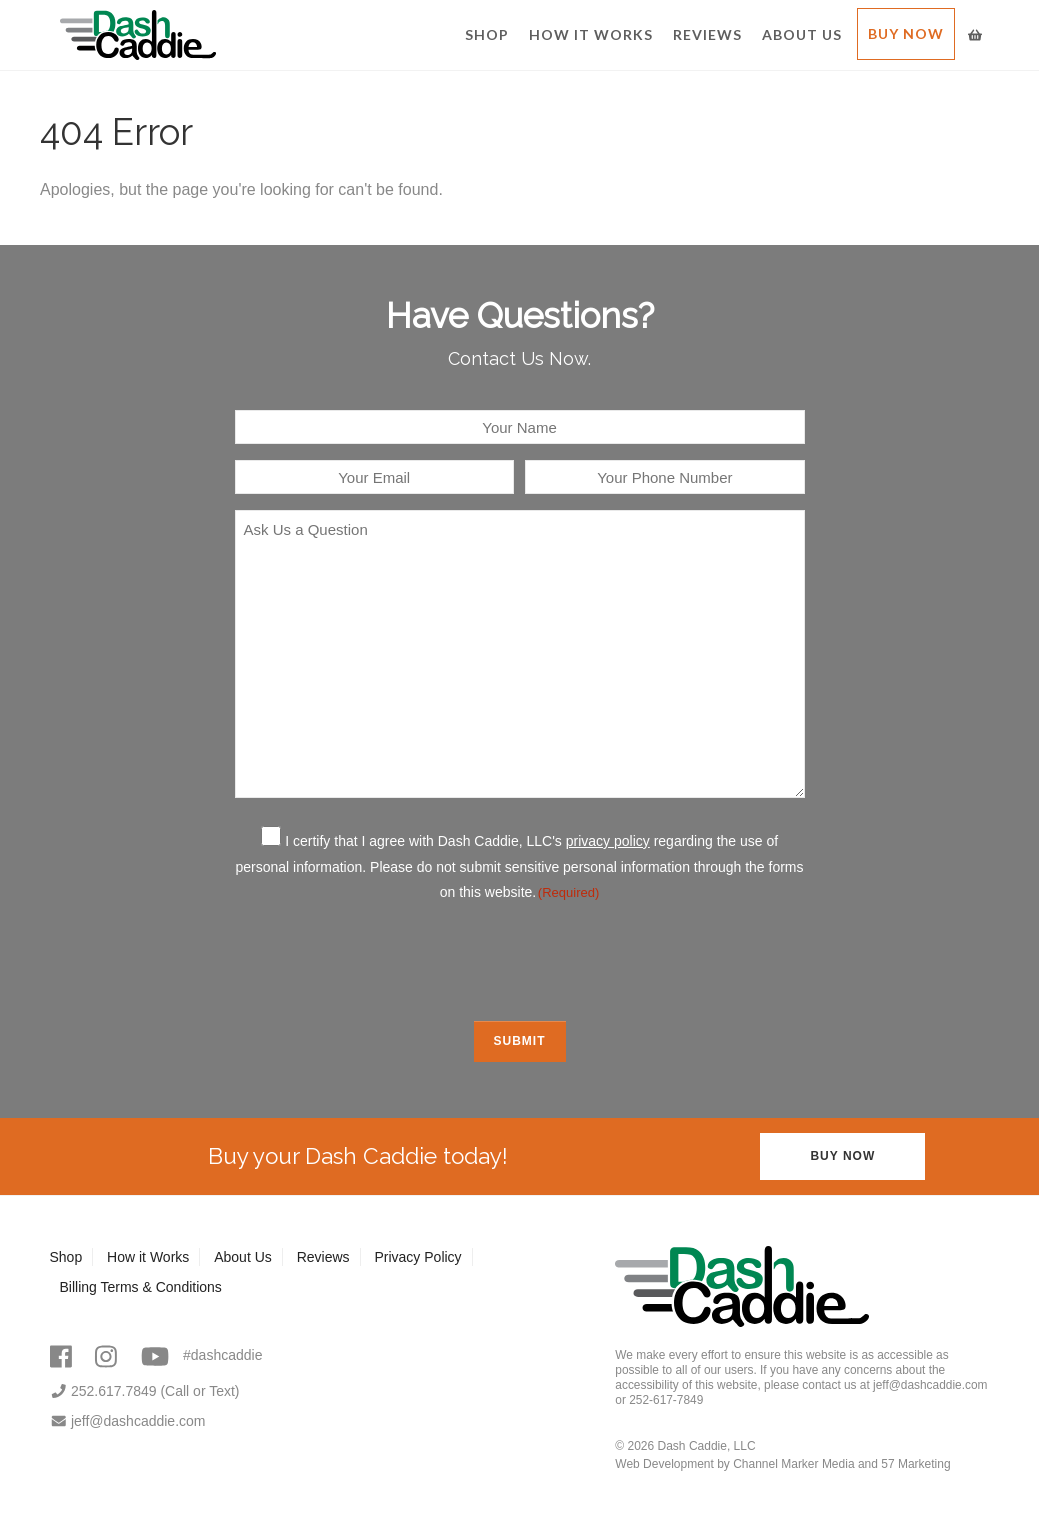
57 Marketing (915, 1464)
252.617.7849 (103, 1391)
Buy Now (906, 33)
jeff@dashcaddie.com (128, 1421)
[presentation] (520, 960)
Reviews (707, 34)
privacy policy (608, 841)
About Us (802, 34)
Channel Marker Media (793, 1464)
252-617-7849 (666, 1400)
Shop (487, 34)
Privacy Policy (417, 1257)
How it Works (591, 34)
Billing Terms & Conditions (141, 1287)
